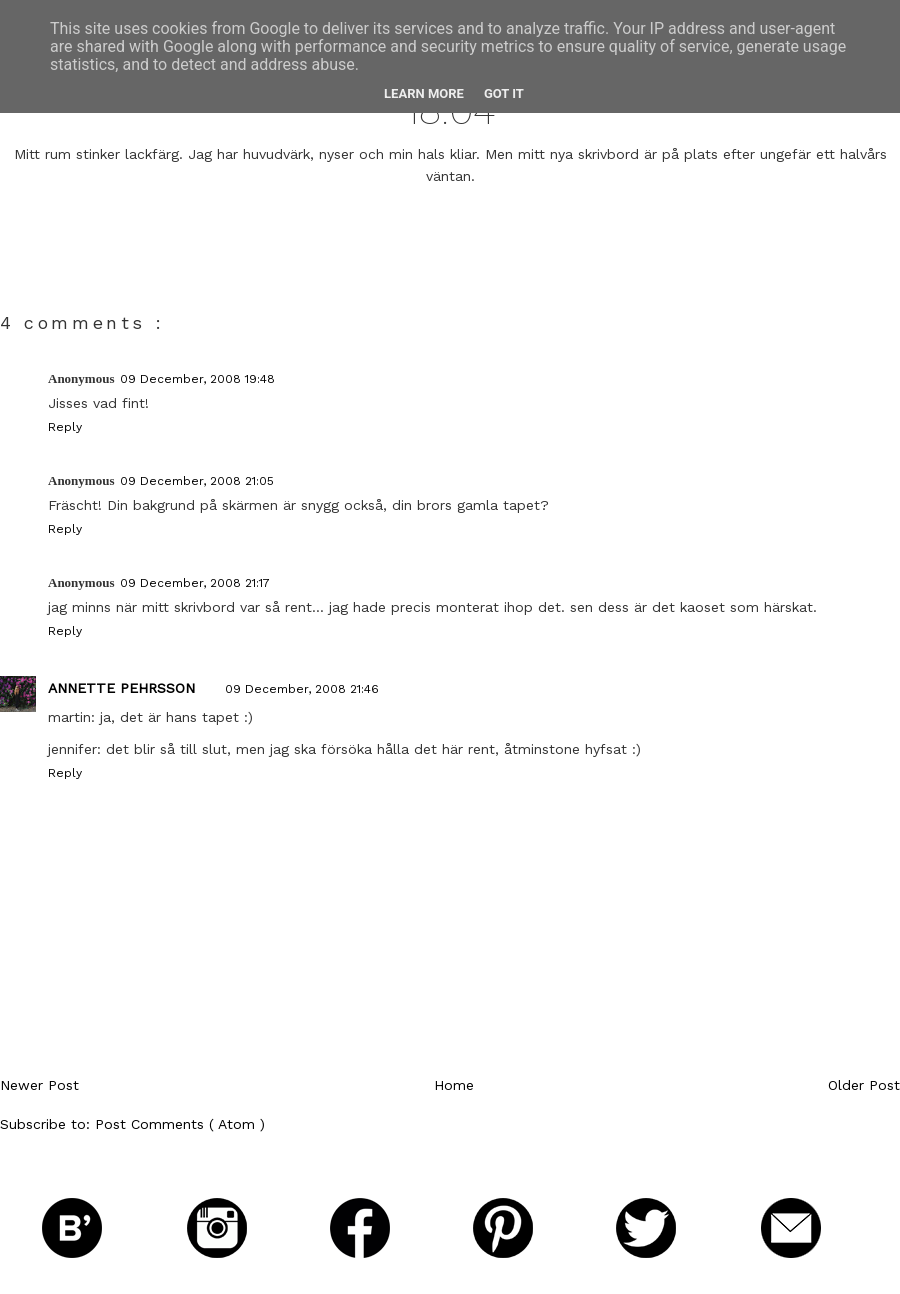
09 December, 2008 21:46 (302, 689)
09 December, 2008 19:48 (197, 379)
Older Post (864, 1085)
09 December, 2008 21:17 (195, 583)
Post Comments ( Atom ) (180, 1124)
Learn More (424, 93)
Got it (504, 93)
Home (454, 1085)
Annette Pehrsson (121, 688)
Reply (65, 427)
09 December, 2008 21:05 (197, 481)
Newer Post (39, 1085)
